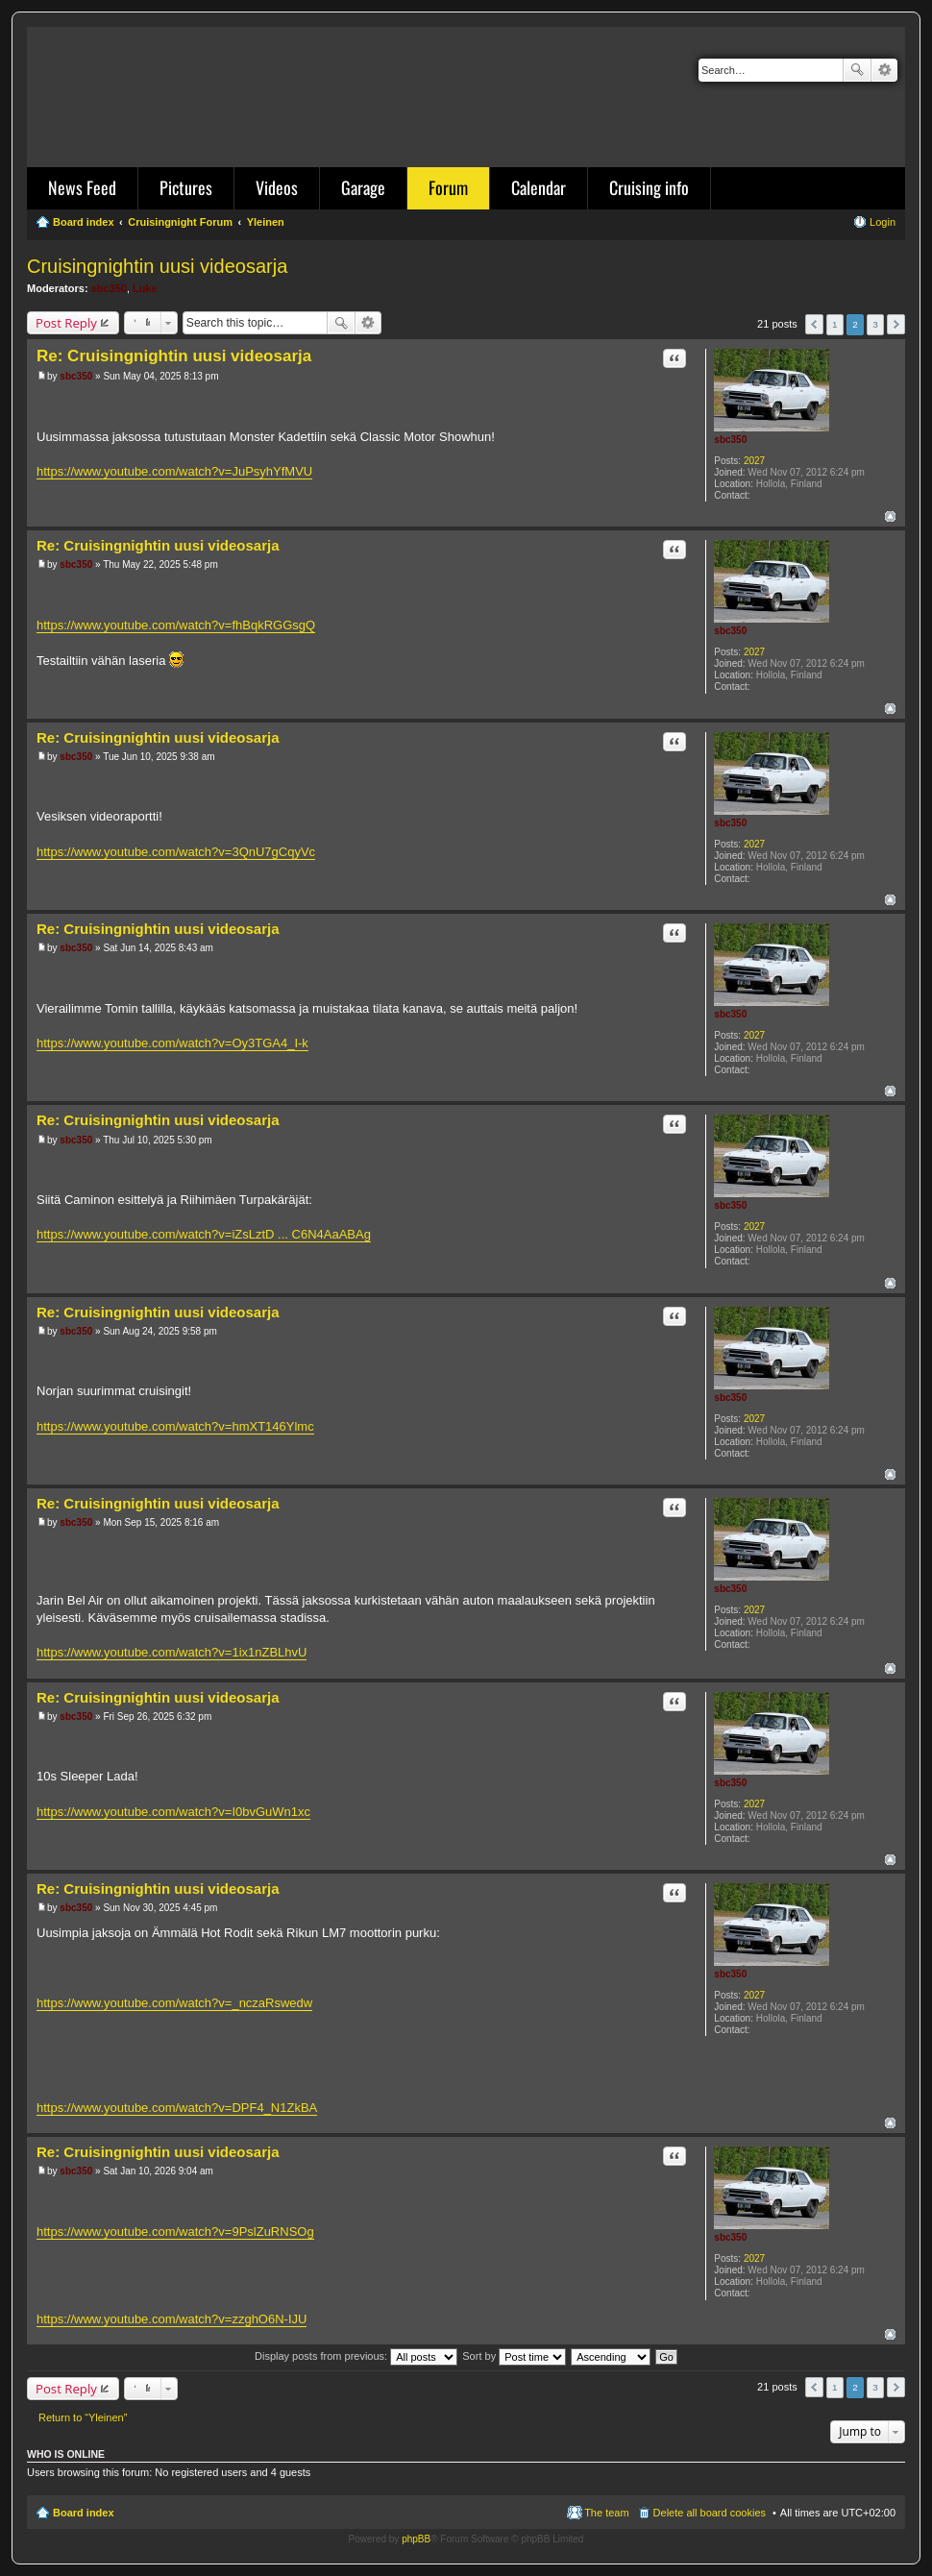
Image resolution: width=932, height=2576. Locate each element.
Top (890, 516)
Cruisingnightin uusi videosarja (157, 266)
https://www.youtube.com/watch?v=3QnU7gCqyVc (176, 852)
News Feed (82, 187)
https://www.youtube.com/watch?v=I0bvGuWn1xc (173, 1811)
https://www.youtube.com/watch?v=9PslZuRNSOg (175, 2231)
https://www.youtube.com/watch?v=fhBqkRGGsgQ (176, 625)
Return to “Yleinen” (82, 2417)
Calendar (538, 187)
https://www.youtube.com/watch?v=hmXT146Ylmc (175, 1426)
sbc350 (109, 288)
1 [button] (835, 324)
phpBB (416, 2539)
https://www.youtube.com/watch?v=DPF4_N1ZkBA (177, 2107)
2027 (754, 460)
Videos (277, 187)
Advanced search (884, 70)
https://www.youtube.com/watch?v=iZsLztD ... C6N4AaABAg (204, 1234)
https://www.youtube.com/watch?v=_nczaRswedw (174, 2003)
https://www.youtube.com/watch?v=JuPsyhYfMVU (174, 471)
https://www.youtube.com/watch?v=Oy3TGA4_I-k (172, 1043)
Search (857, 70)
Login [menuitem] (882, 222)
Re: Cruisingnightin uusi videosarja (174, 356)
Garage (363, 187)
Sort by (514, 2356)
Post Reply (66, 322)
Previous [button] (814, 324)
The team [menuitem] (606, 2512)
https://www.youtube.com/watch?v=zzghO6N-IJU (172, 2319)
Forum (448, 187)
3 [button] (875, 324)
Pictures (185, 187)
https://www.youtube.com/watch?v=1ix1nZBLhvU (172, 1652)
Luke (145, 288)
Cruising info (649, 187)
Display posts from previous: (356, 2356)
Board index (83, 2512)
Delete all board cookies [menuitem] (709, 2512)
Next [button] (896, 324)
